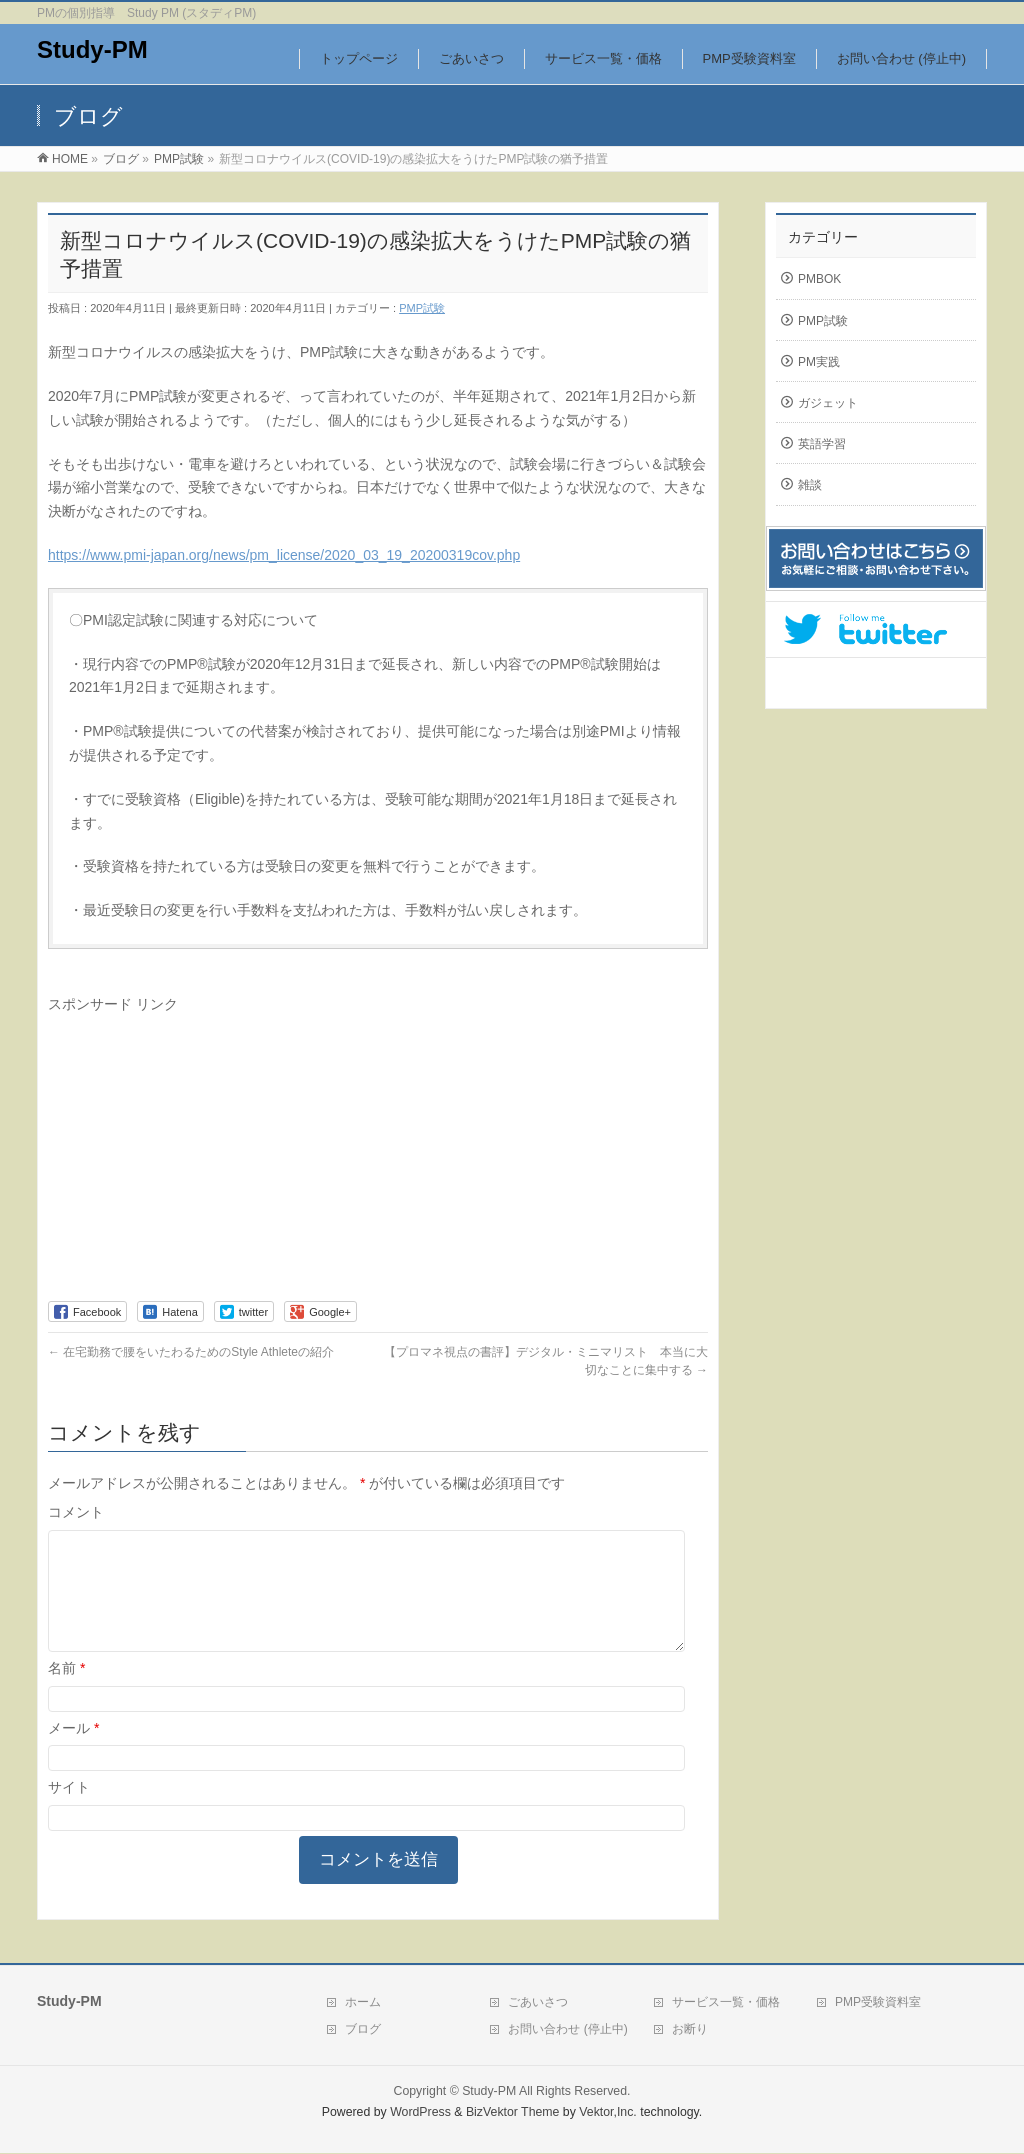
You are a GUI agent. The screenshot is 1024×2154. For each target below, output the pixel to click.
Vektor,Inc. (608, 2113)
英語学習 (822, 444)
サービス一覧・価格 (726, 2003)
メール (73, 1752)
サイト (69, 1811)
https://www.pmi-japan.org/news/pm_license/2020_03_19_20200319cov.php (284, 555)
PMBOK (819, 279)
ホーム (363, 2003)
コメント (76, 1512)
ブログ (363, 2030)
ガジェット (828, 403)
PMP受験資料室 (878, 2003)
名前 (66, 1692)
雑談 (810, 485)
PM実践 (819, 362)
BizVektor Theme (513, 2113)
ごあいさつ (538, 2003)
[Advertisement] (216, 1155)
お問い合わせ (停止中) (567, 2030)
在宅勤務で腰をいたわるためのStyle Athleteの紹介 (191, 1352)
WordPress (420, 2113)
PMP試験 (422, 308)
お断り (690, 2030)
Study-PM (92, 49)
